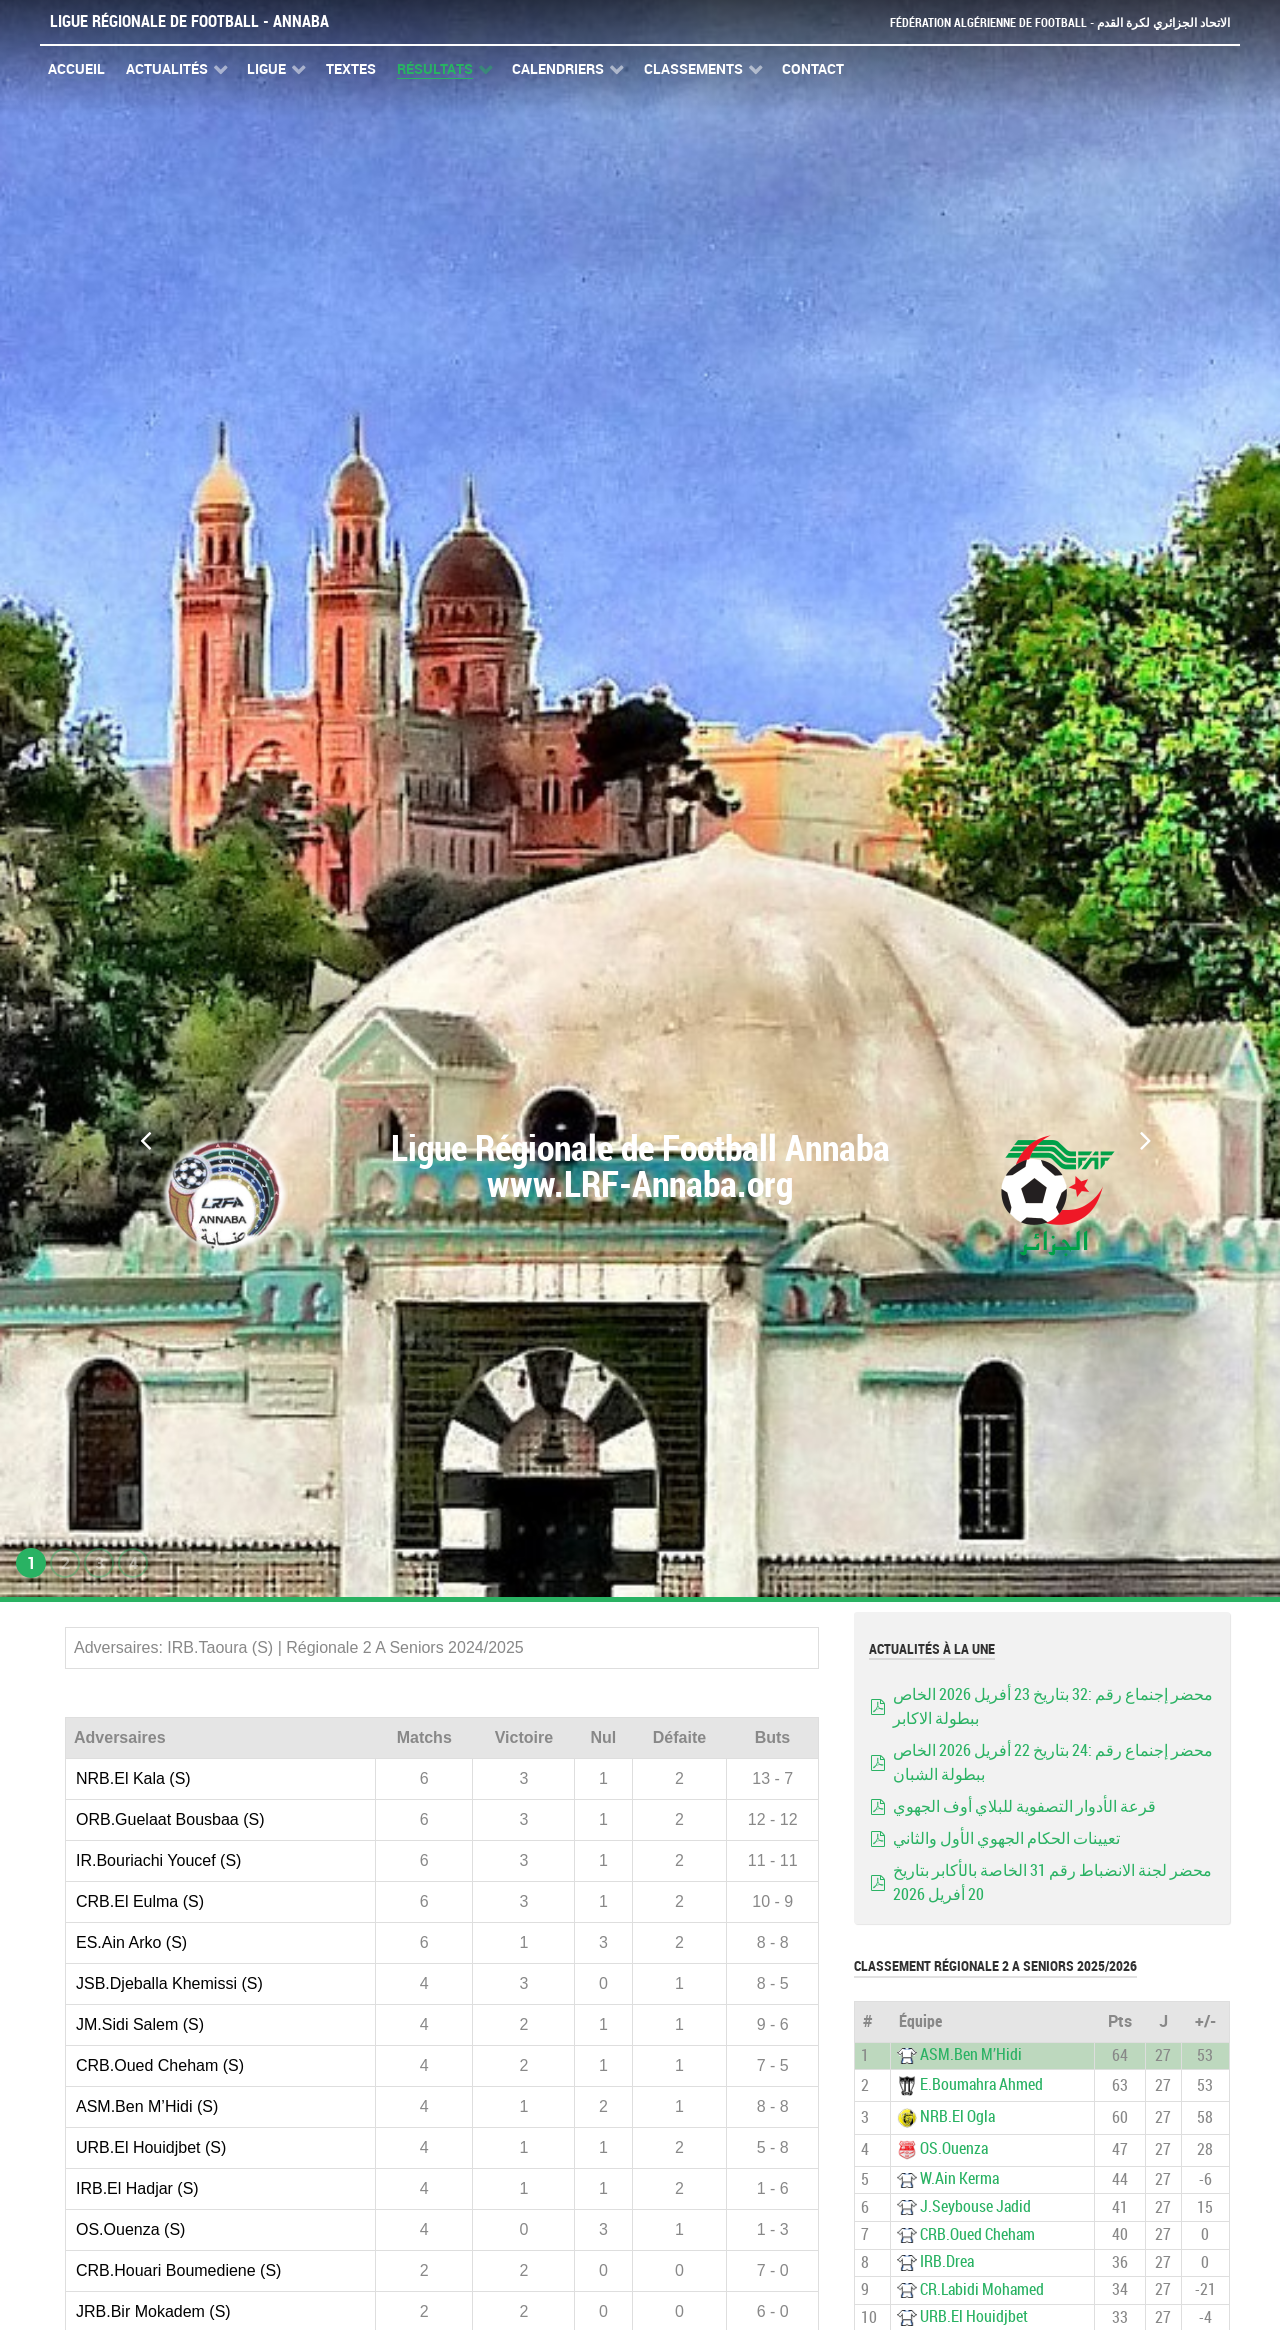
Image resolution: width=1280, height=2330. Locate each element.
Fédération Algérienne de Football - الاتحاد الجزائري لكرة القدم (1052, 22)
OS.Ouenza (954, 2149)
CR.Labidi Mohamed (982, 2289)
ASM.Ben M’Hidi (971, 2054)
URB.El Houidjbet (974, 2316)
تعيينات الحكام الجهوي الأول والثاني (1006, 1838)
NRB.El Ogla (957, 2116)
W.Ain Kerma (959, 2178)
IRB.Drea (947, 2261)
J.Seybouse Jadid (975, 2206)
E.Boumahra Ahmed (981, 2084)
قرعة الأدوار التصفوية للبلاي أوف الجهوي (1024, 1806)
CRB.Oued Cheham (977, 2234)
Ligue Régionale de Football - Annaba (189, 21)
